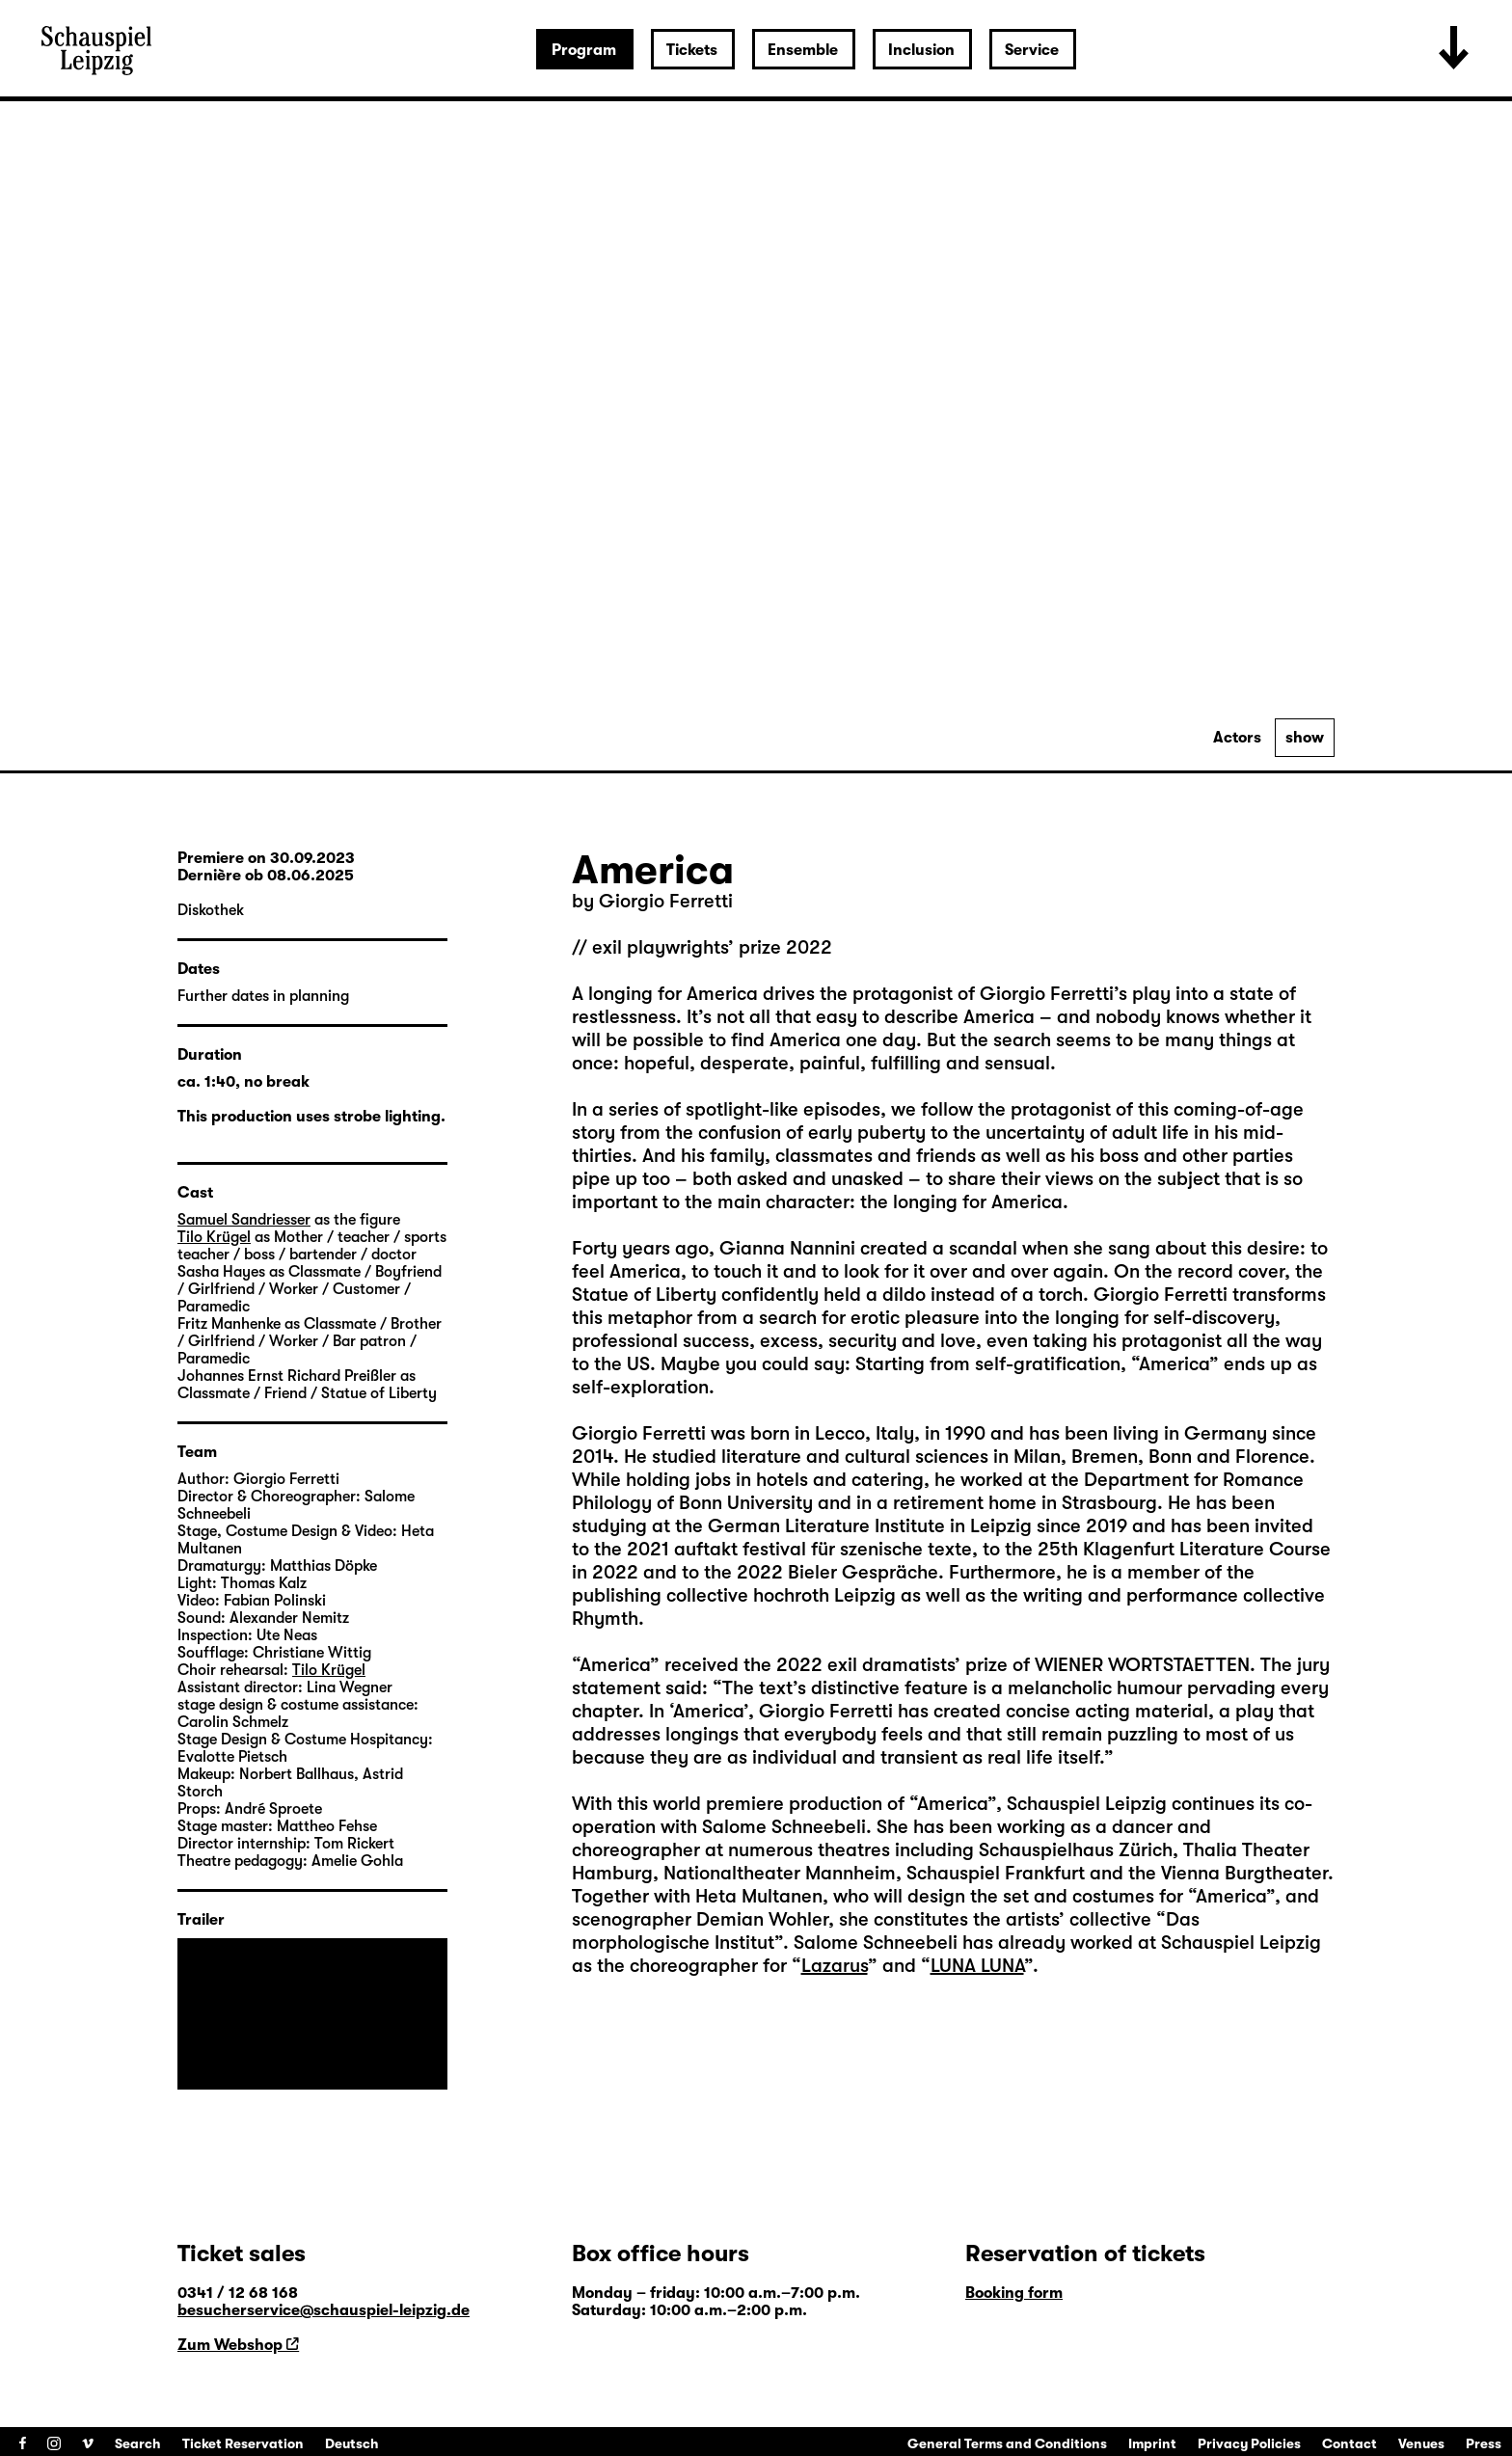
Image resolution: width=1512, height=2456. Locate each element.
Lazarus (834, 1966)
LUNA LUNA (977, 1966)
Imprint (1152, 2443)
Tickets (691, 50)
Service (1032, 50)
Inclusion (921, 50)
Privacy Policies (1249, 2443)
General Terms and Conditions (1007, 2443)
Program (584, 50)
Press (1483, 2443)
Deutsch (352, 2443)
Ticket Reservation (243, 2443)
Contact (1349, 2443)
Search (138, 2443)
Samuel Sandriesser (243, 1219)
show (1304, 737)
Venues (1421, 2443)
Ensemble (803, 50)
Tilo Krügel (214, 1237)
